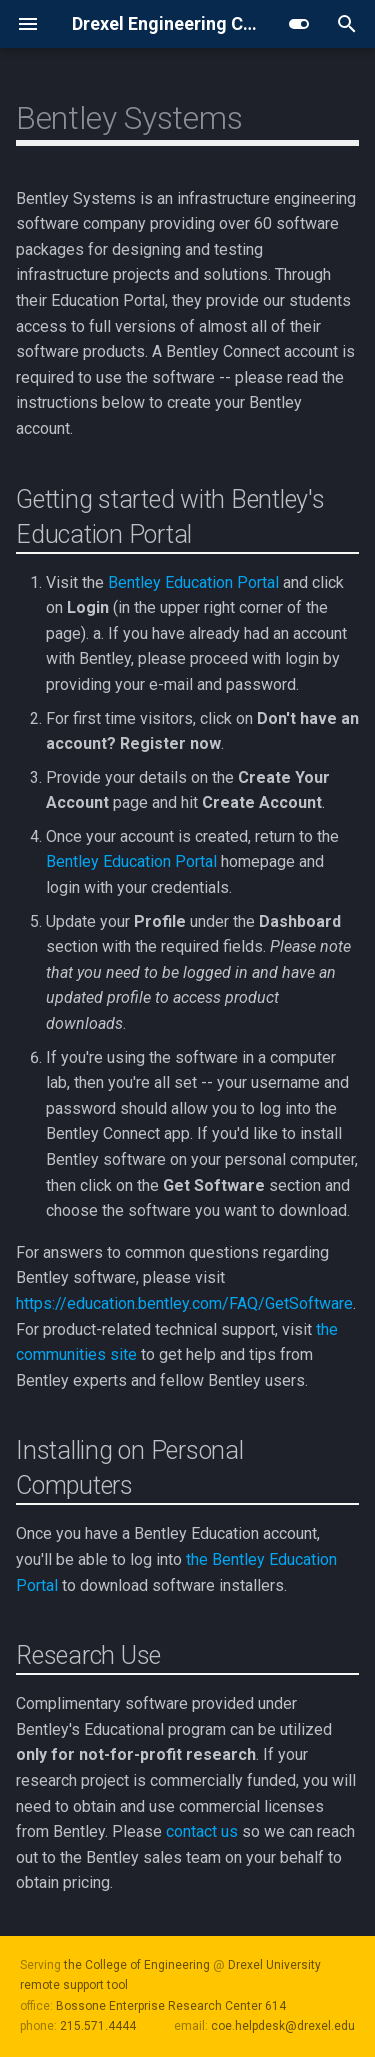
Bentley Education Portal (193, 582)
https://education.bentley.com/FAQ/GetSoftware (184, 1303)
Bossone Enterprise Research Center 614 (171, 2006)
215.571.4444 (98, 2026)
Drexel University (274, 1965)
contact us (202, 1831)
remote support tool (74, 1985)
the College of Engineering (137, 1965)
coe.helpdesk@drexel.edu (283, 2026)
